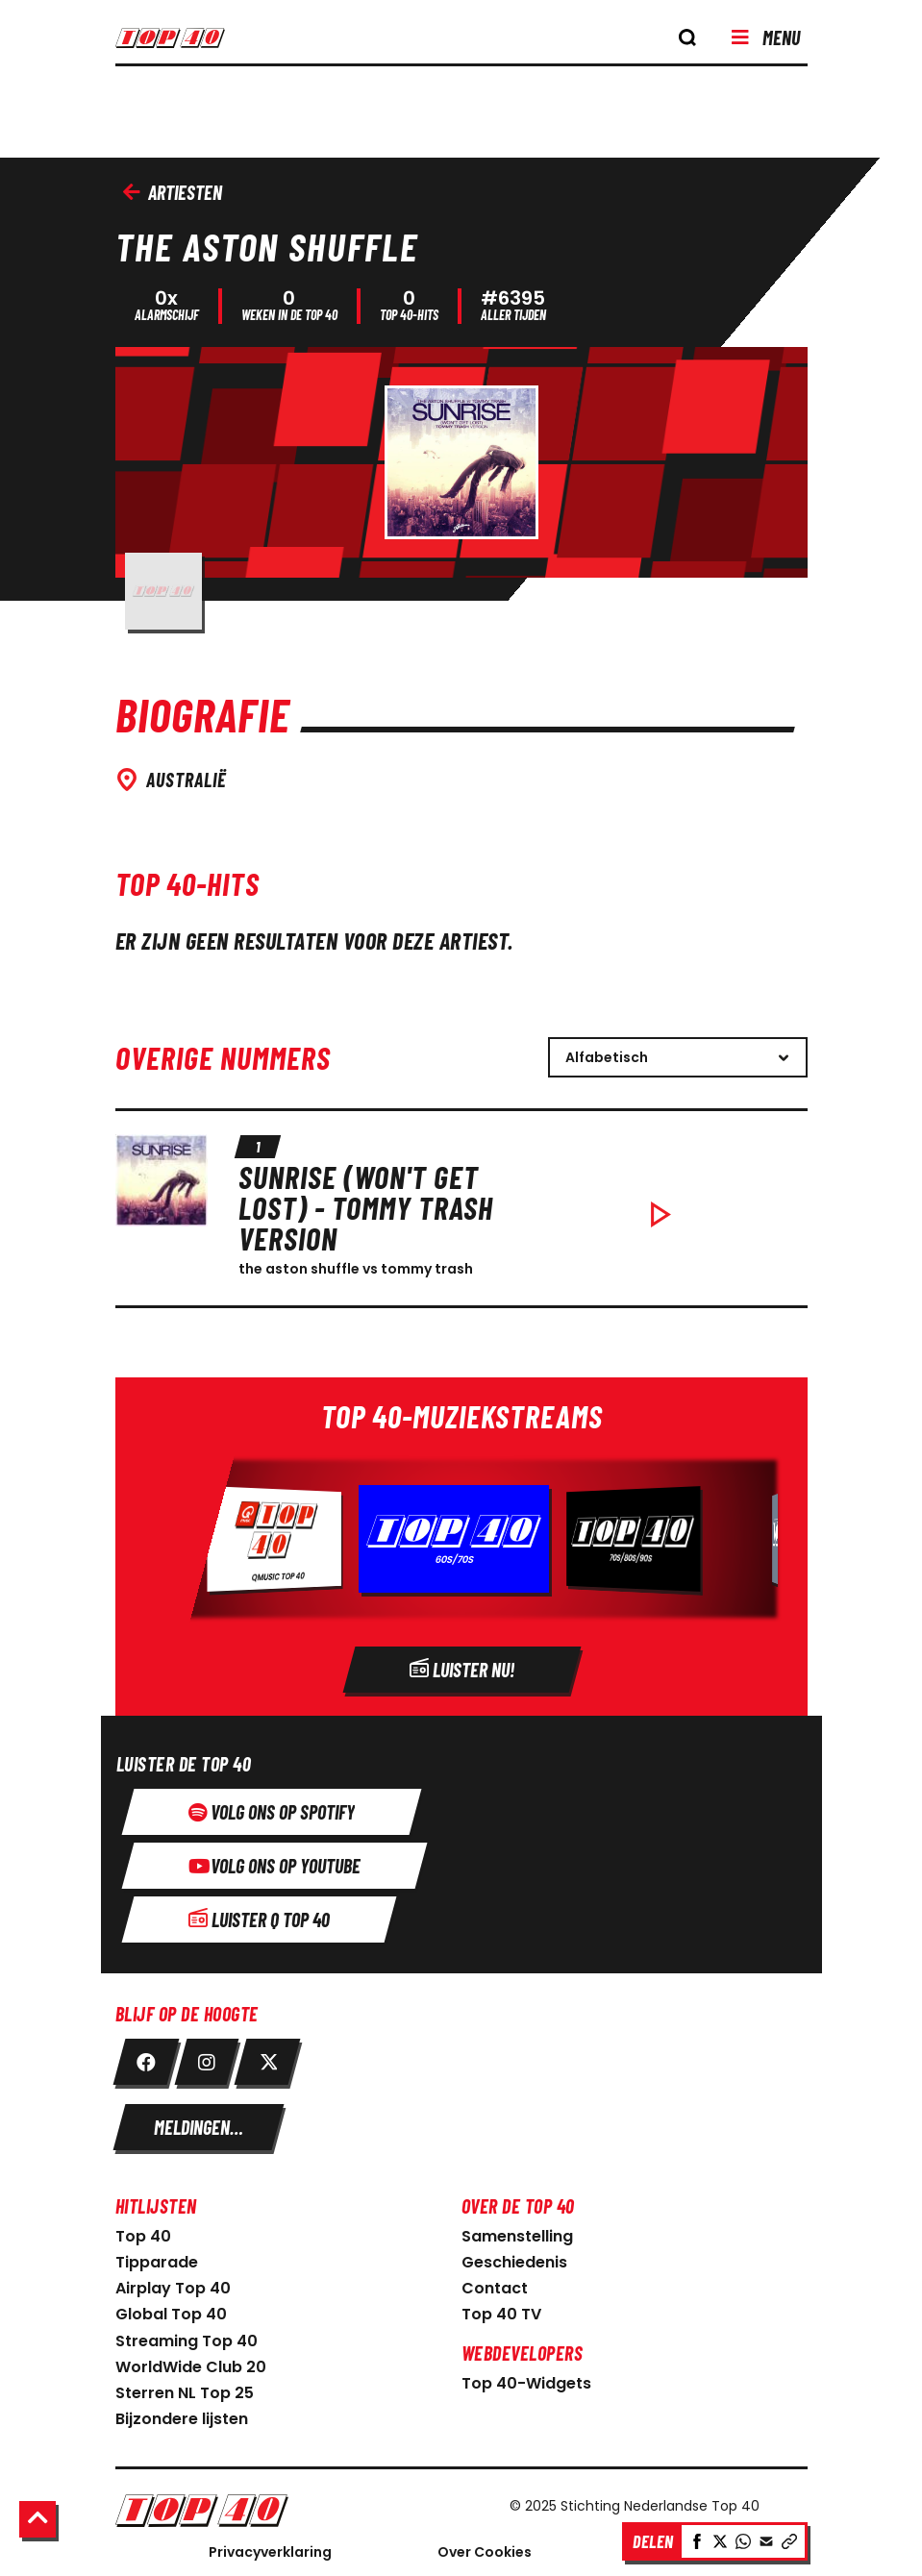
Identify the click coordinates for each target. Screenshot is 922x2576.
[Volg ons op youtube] (274, 1861)
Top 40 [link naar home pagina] (143, 2231)
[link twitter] (267, 2057)
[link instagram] (207, 2057)
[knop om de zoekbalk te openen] (687, 37)
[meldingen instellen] (198, 2122)
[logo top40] (188, 44)
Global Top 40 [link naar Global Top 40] (171, 2309)
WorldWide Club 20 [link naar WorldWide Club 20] (190, 2362)
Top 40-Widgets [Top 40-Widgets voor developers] (526, 2378)
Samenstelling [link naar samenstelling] (517, 2231)
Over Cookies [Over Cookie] (484, 2547)
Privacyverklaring (270, 2547)
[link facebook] (146, 2057)
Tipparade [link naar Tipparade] (156, 2257)
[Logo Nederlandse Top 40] (288, 2505)
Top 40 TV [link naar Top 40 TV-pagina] (501, 2309)
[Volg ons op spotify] (271, 1807)
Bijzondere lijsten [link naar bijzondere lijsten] (181, 2414)
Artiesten (172, 192)
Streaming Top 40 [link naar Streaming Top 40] (186, 2336)
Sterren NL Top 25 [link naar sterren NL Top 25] (184, 2388)
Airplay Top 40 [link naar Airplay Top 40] (173, 2283)
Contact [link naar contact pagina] (494, 2283)
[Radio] (461, 1542)
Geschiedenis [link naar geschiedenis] (514, 2257)
